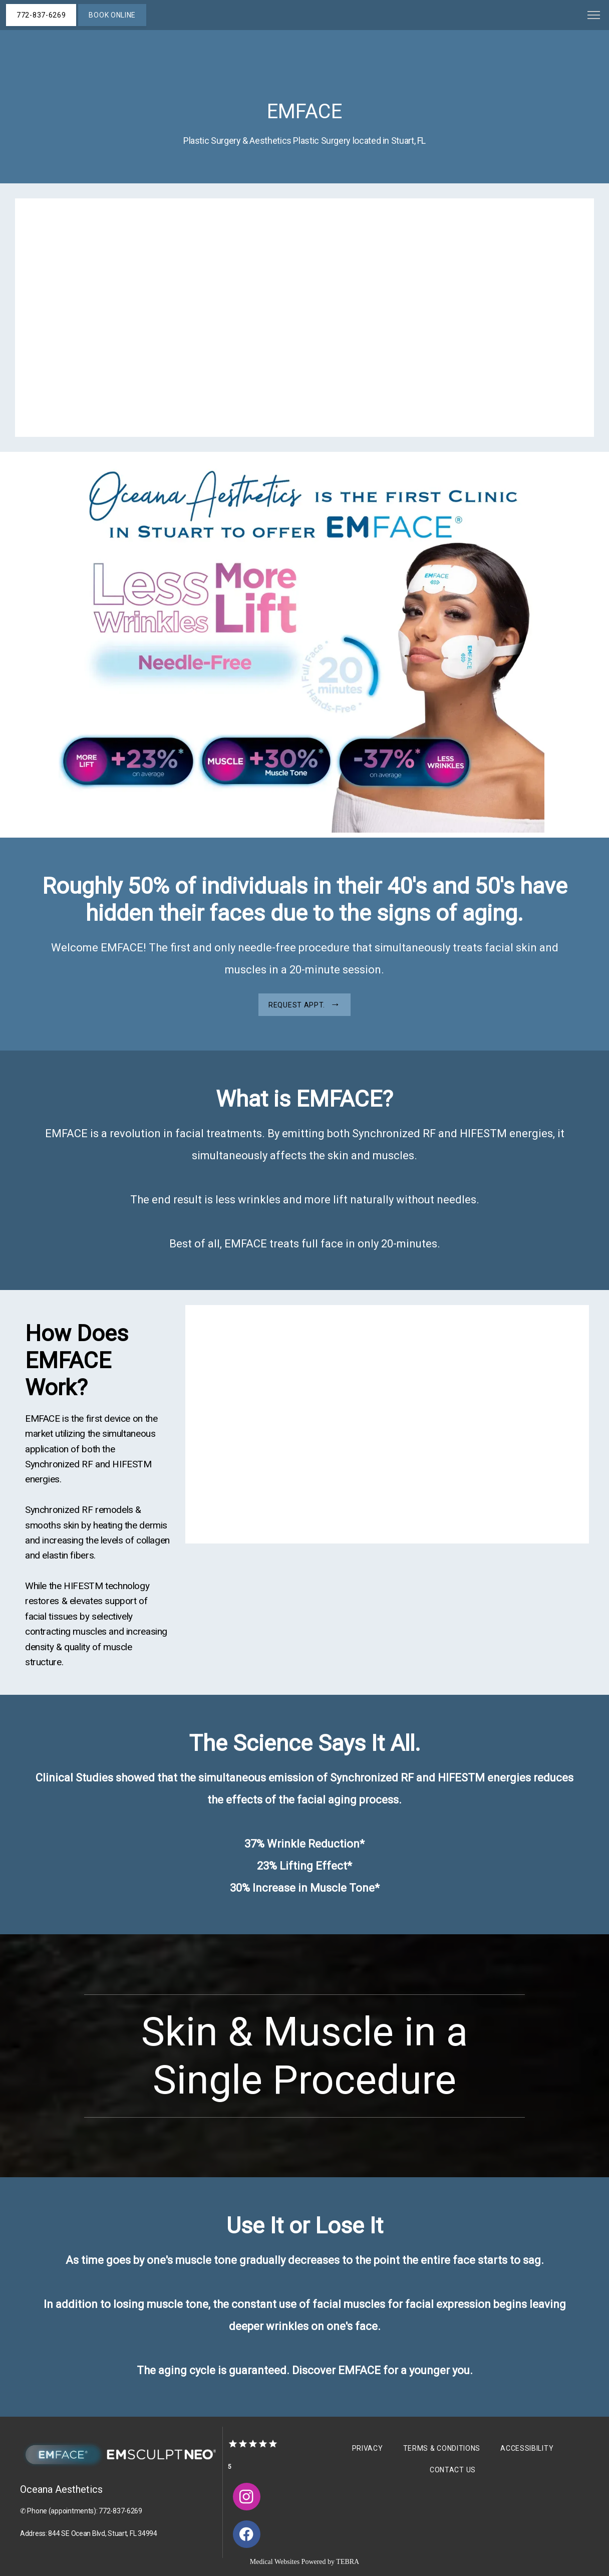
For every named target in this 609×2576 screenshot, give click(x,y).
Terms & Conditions (442, 2448)
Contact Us (453, 2470)
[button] (594, 16)
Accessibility (526, 2448)
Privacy (367, 2448)
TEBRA (347, 2561)
